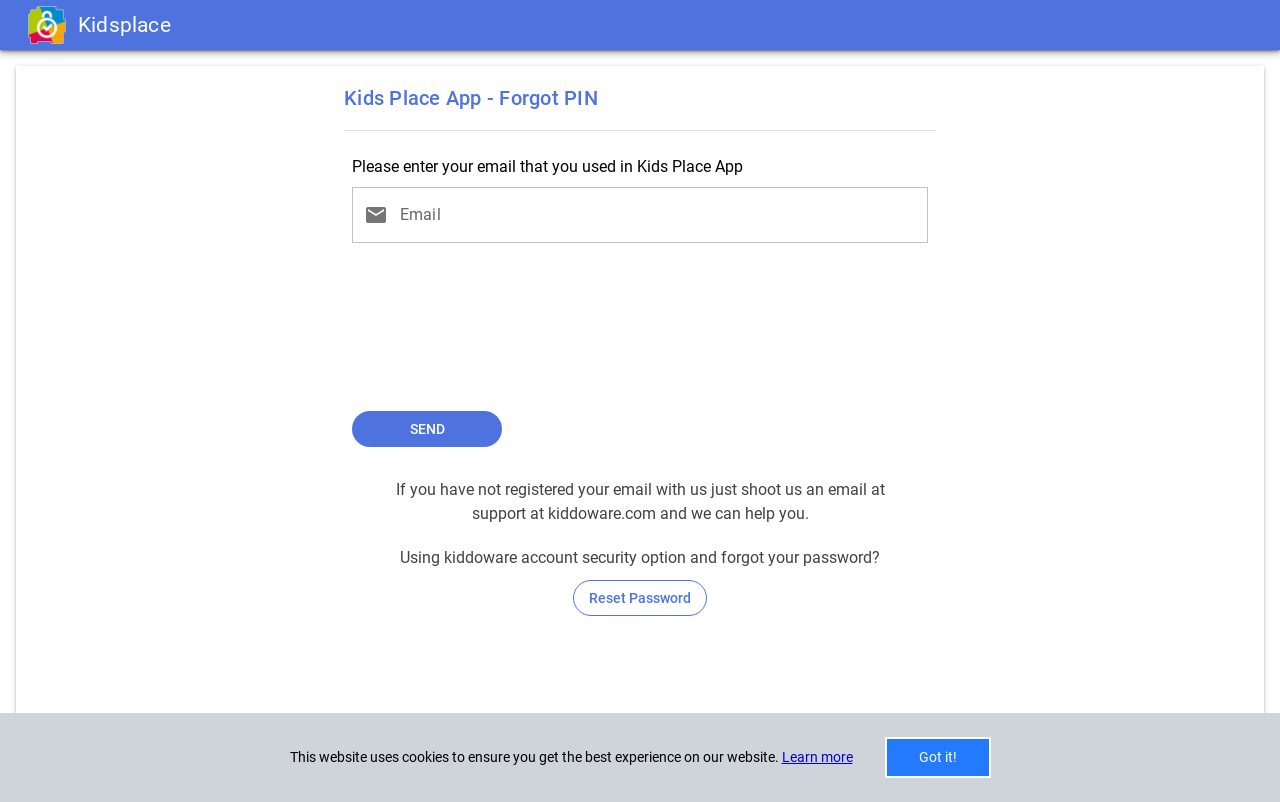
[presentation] (640, 333)
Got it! (938, 757)
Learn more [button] (817, 757)
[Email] (658, 215)
